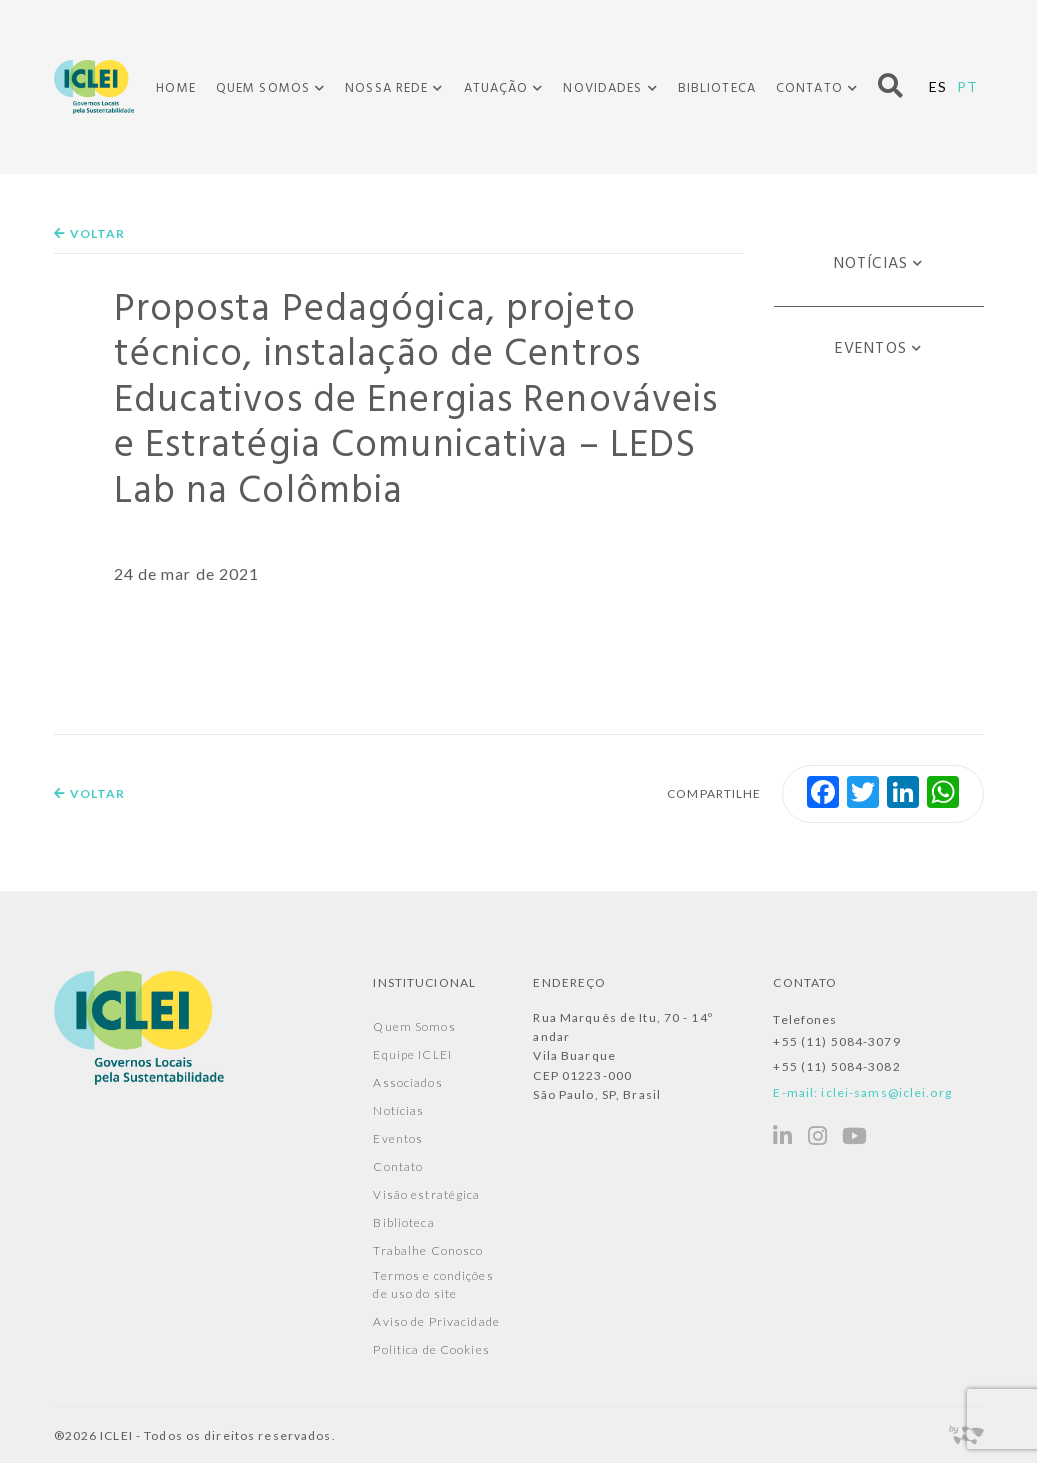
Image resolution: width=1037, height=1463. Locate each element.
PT (967, 86)
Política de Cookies (431, 1349)
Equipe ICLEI (412, 1054)
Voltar (90, 233)
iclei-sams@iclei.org (886, 1092)
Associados (407, 1082)
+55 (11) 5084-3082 (836, 1066)
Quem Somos (263, 89)
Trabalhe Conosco (428, 1250)
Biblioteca (717, 88)
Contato (809, 89)
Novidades (602, 89)
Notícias (871, 264)
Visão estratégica (426, 1194)
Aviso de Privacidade (436, 1321)
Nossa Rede (386, 89)
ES (938, 86)
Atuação (496, 89)
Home (175, 88)
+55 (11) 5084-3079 (836, 1041)
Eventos (871, 349)
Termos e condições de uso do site (433, 1284)
